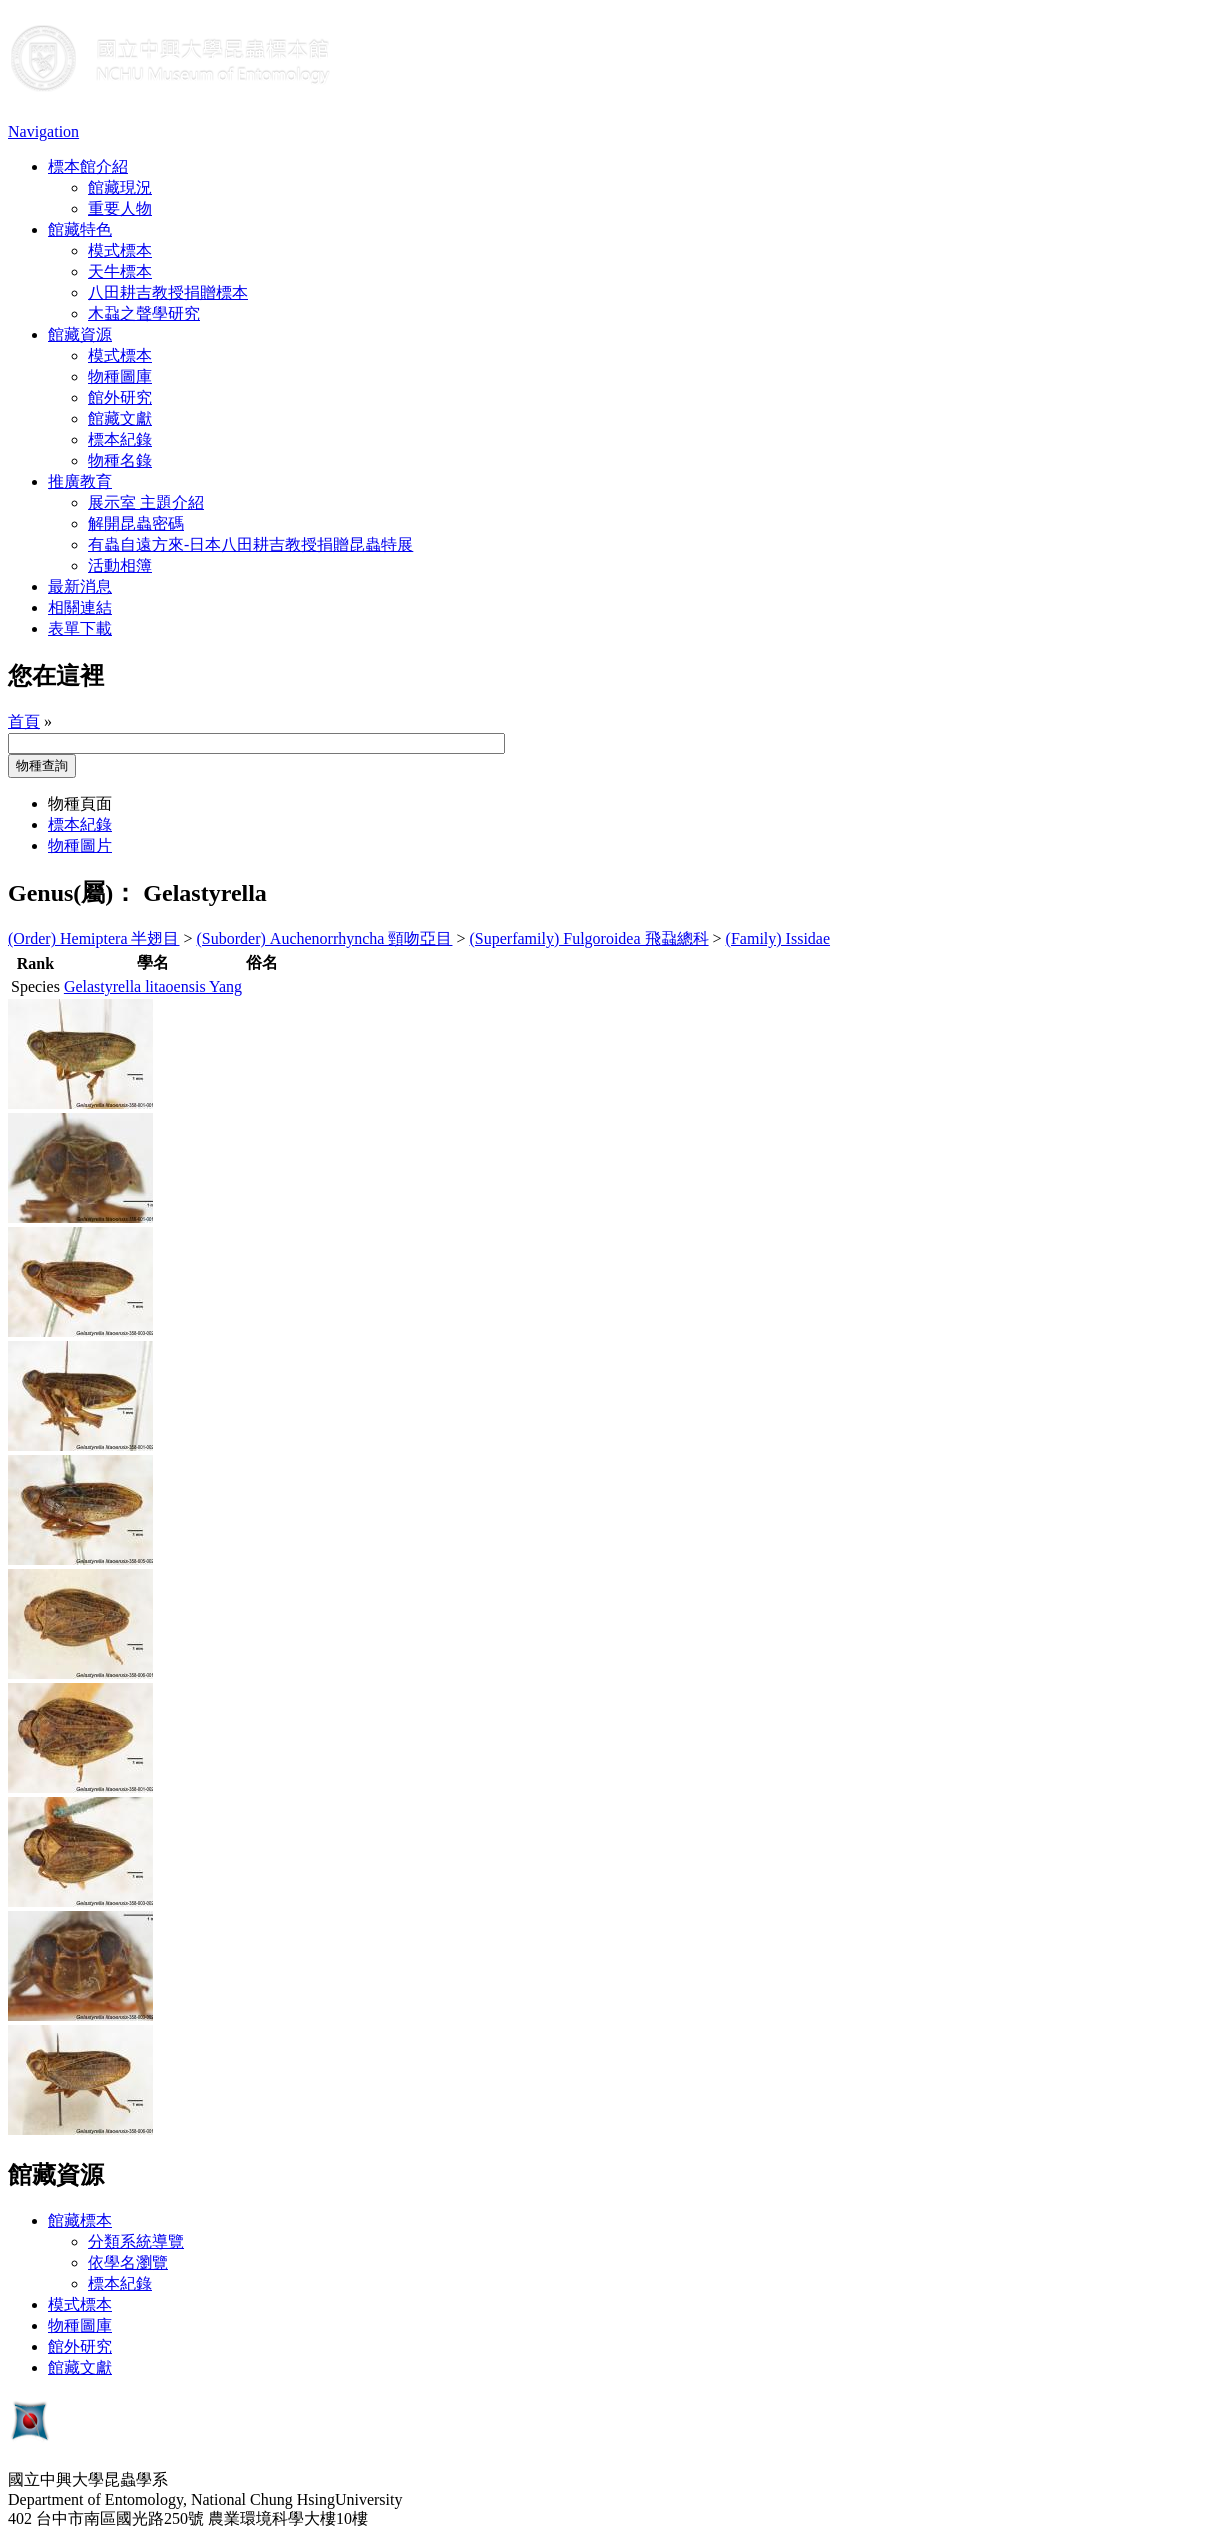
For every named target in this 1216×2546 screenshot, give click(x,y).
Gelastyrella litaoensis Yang (153, 986)
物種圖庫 (120, 376)
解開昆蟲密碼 (136, 523)
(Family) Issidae (778, 938)
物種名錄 (120, 460)
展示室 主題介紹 (146, 502)
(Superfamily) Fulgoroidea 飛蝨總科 (589, 938)
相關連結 (80, 607)
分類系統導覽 (136, 2241)
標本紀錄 (120, 439)
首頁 (24, 721)
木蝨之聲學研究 (144, 313)
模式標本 (120, 250)
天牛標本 (120, 271)
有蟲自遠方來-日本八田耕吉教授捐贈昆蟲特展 (250, 544)
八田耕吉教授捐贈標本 (168, 292)
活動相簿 (120, 565)
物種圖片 (80, 845)
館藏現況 (120, 187)
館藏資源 (80, 334)
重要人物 (120, 208)
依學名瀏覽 (128, 2262)
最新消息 (80, 586)
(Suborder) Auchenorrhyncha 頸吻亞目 (325, 938)
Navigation (43, 131)
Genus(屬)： (72, 893)
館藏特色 (80, 229)
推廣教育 (80, 481)
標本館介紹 (88, 166)
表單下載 (80, 628)
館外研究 (120, 397)
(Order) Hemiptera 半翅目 (94, 938)
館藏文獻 (120, 418)
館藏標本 (80, 2220)
